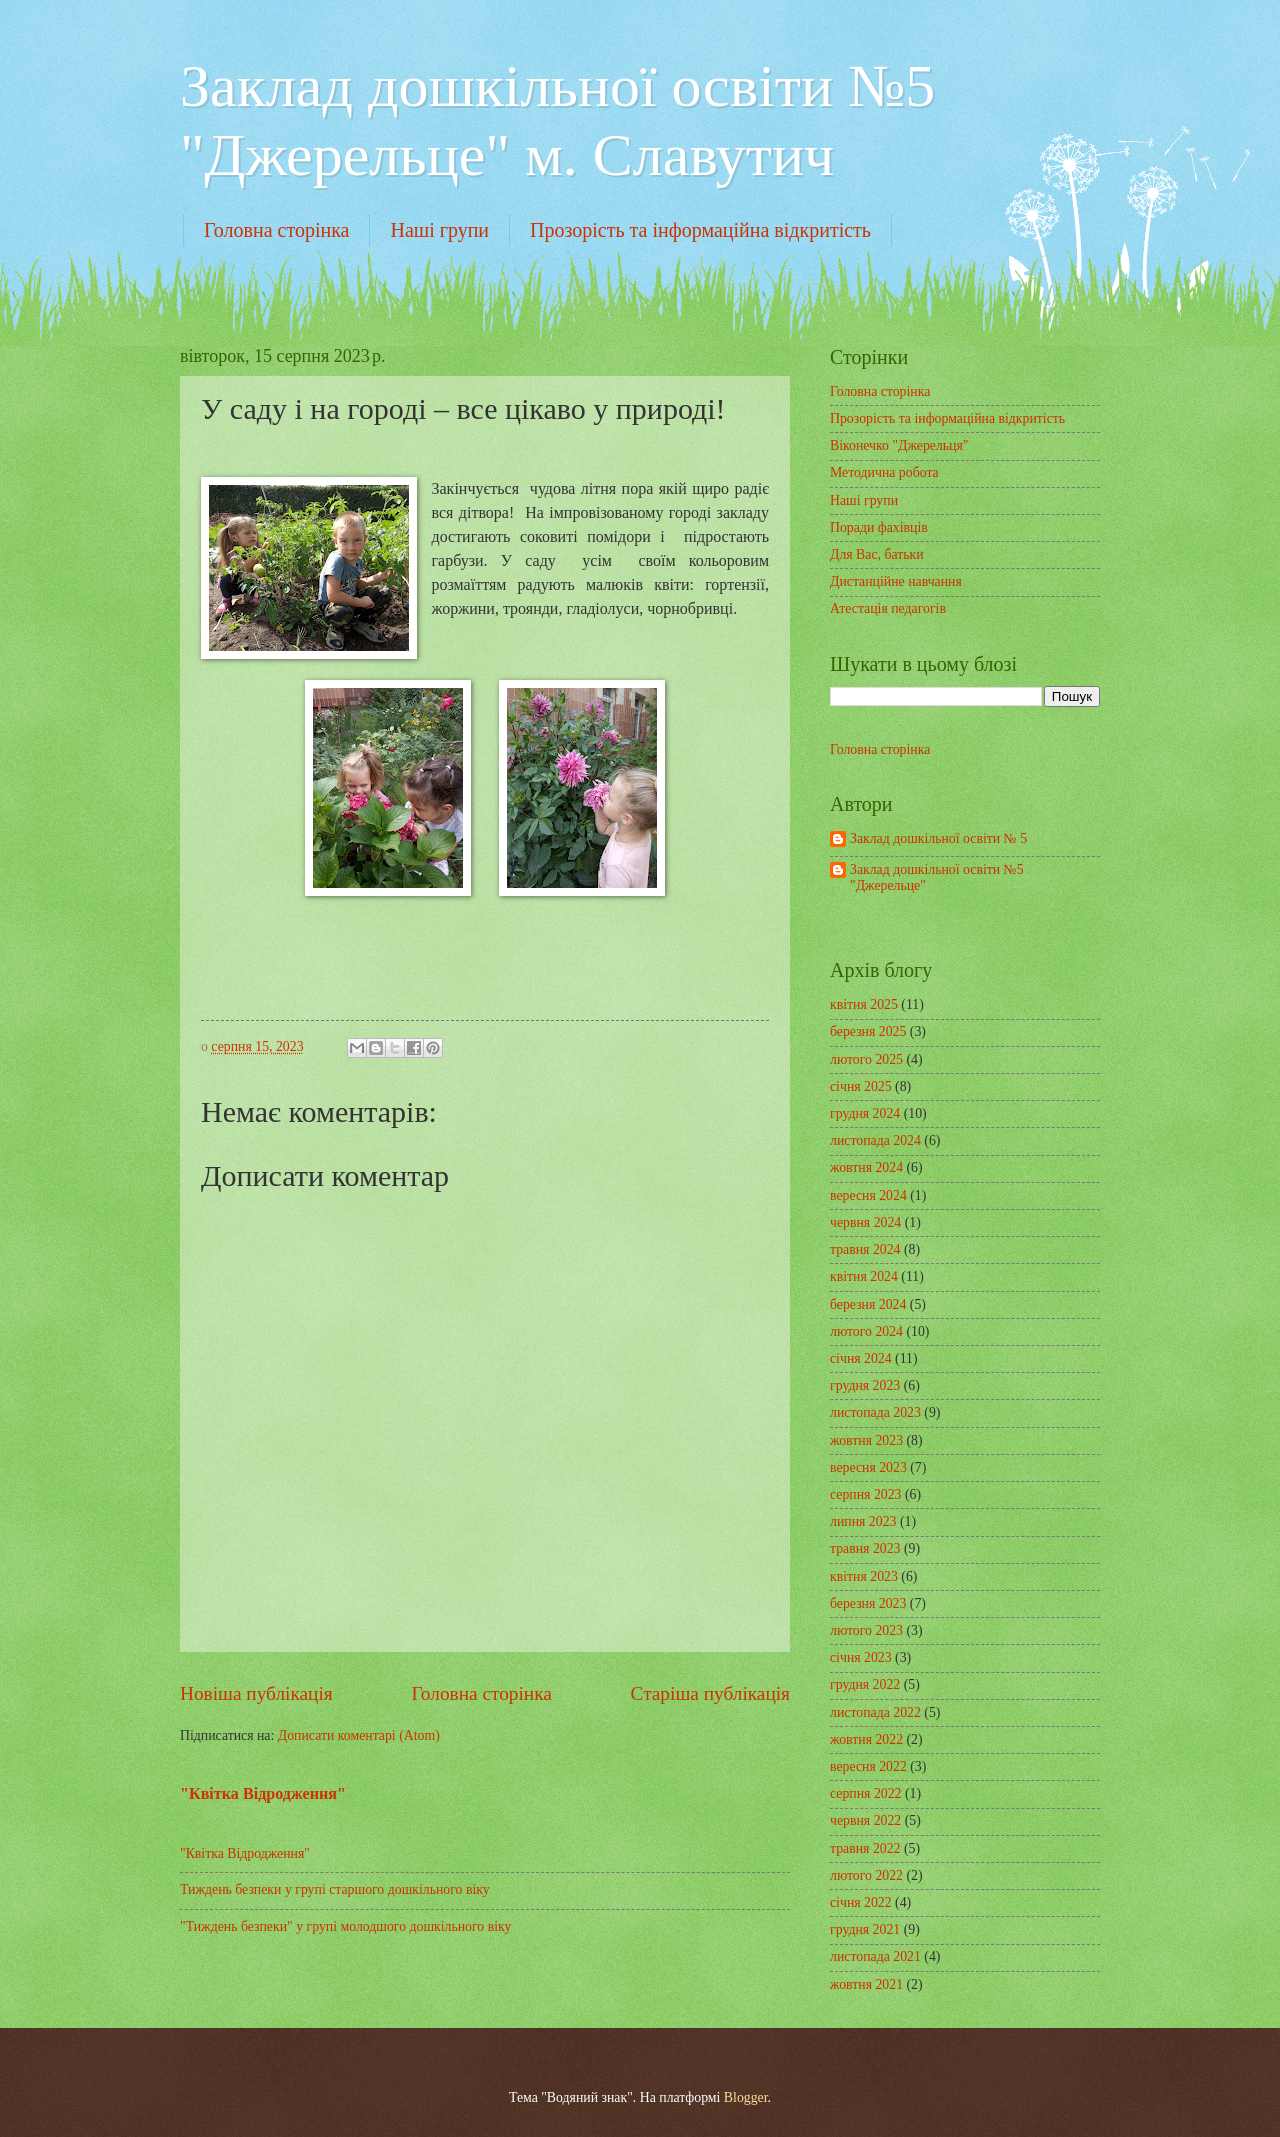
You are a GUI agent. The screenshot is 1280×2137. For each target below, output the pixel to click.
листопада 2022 (875, 1712)
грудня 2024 (865, 1113)
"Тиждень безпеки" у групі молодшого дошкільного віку (345, 1926)
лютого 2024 (866, 1331)
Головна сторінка (276, 230)
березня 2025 (868, 1031)
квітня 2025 (864, 1004)
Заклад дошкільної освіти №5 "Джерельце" (937, 878)
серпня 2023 (865, 1494)
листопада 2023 (875, 1412)
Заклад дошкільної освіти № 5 (938, 838)
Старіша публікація (711, 1693)
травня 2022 (865, 1848)
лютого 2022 (866, 1875)
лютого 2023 (866, 1630)
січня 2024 (861, 1358)
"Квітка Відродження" (263, 1793)
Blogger (746, 2097)
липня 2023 (863, 1521)
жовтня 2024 (866, 1167)
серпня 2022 (865, 1793)
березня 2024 (868, 1304)
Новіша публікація (256, 1693)
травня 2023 (865, 1548)
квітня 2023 (864, 1576)
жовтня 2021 (866, 1984)
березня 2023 (868, 1603)
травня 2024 (865, 1249)
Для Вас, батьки (877, 554)
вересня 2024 (868, 1195)
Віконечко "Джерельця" (899, 445)
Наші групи (439, 230)
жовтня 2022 (866, 1739)
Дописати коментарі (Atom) (359, 1735)
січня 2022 (861, 1902)
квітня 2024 (864, 1276)
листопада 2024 (875, 1140)
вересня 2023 (868, 1467)
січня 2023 (861, 1657)
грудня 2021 (865, 1929)
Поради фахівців (879, 527)
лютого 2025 (866, 1059)
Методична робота (884, 472)
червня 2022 (865, 1820)
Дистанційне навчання (896, 581)
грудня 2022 (865, 1684)
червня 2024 (865, 1222)
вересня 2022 (868, 1766)
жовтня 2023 (866, 1440)
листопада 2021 (875, 1956)
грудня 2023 (865, 1385)
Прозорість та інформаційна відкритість (700, 230)
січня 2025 (861, 1086)
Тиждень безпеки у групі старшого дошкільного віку (335, 1889)
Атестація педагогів (888, 608)
